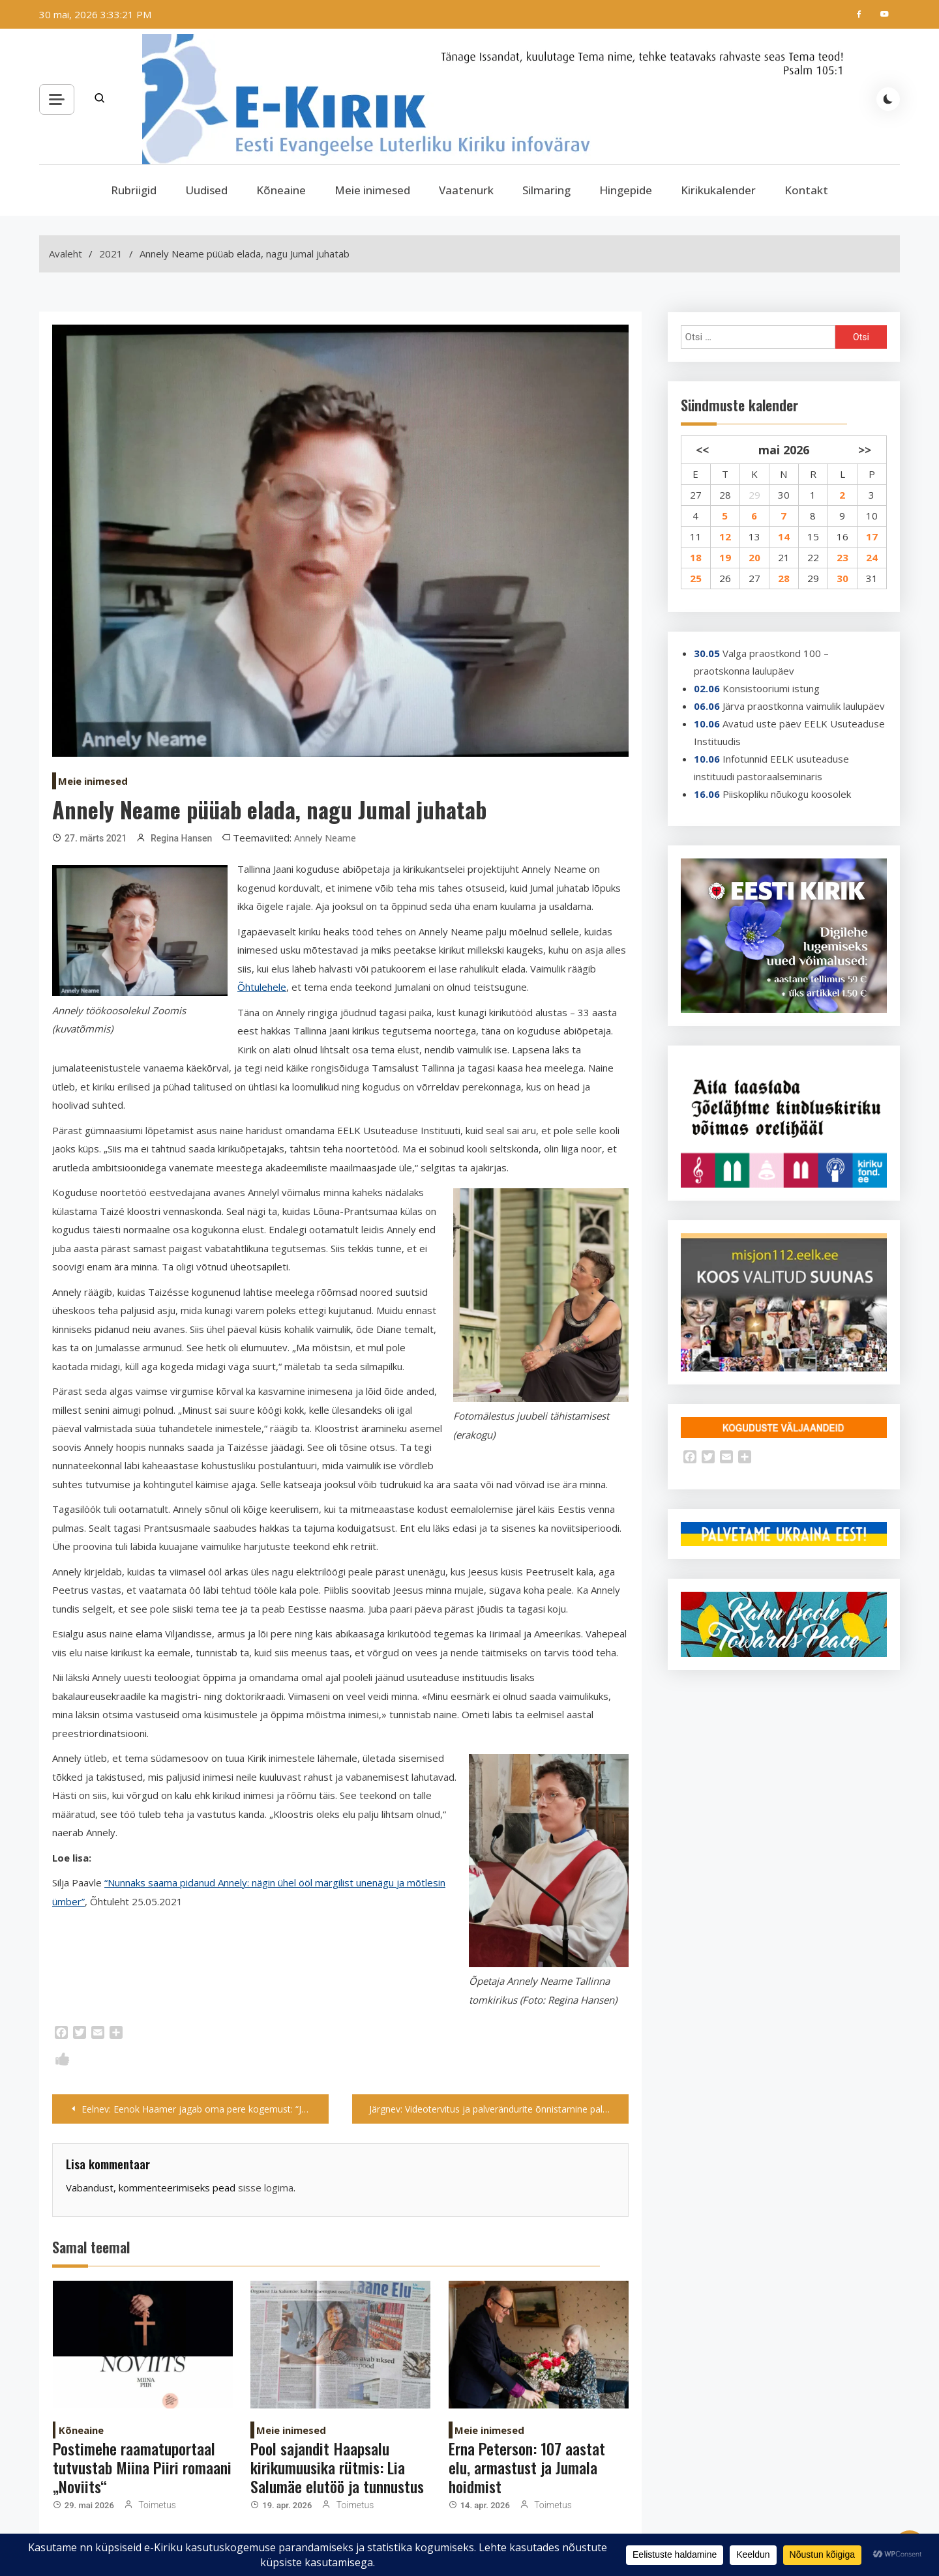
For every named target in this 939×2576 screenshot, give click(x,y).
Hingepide (625, 190)
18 (696, 557)
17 (872, 536)
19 (725, 557)
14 (784, 536)
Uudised (206, 190)
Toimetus (157, 2505)
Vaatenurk (466, 190)
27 (696, 494)
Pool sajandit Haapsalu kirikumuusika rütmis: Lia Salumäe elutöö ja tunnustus (337, 2467)
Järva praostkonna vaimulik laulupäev (804, 705)
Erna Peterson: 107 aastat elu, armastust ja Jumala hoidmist (527, 2467)
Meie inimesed (372, 190)
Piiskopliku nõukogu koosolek (787, 793)
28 (725, 494)
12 (725, 536)
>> (864, 450)
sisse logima (265, 2187)
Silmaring (546, 190)
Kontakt (806, 190)
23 (842, 557)
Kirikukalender (718, 190)
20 (754, 557)
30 (784, 494)
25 (696, 578)
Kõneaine (281, 190)
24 (872, 557)
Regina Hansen (181, 838)
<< (702, 450)
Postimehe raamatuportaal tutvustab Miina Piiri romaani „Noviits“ (142, 2467)
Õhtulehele (261, 986)
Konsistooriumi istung (771, 688)
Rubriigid (133, 190)
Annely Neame (325, 838)
